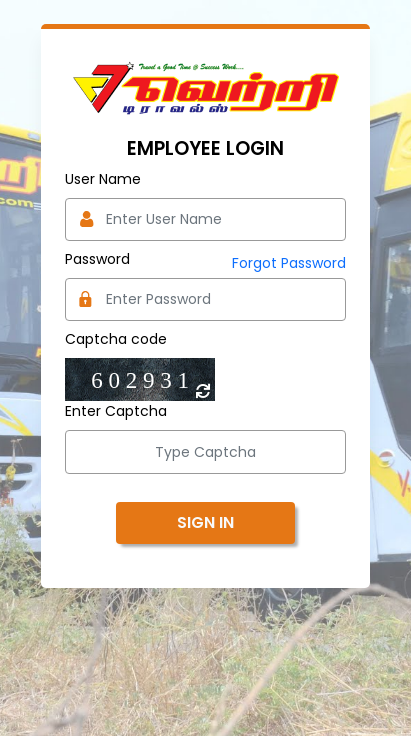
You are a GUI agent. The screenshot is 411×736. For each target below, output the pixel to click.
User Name (103, 179)
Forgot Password (289, 263)
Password (97, 259)
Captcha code (116, 339)
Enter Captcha (116, 411)
